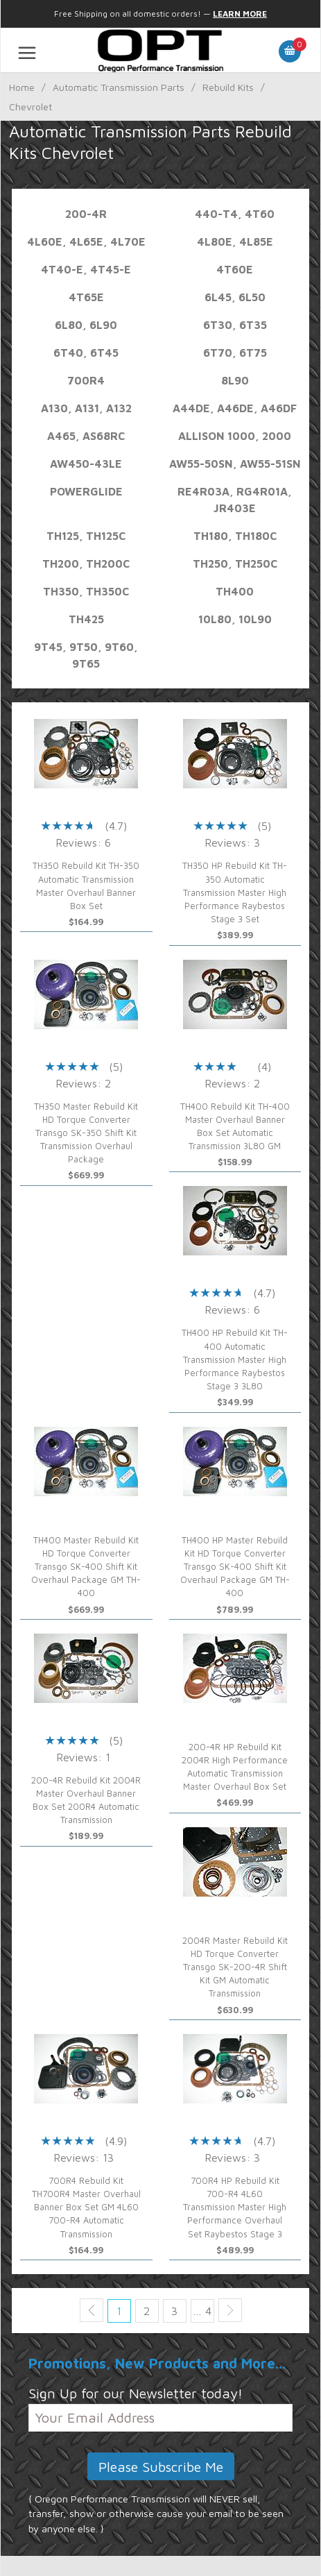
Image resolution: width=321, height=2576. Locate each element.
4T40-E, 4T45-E (86, 269)
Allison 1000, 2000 (234, 436)
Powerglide (86, 491)
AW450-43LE (86, 463)
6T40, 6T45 (86, 352)
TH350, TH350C (86, 591)
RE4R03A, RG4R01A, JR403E (234, 499)
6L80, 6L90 (86, 325)
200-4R (86, 213)
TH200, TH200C (86, 563)
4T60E (234, 269)
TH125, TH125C (85, 535)
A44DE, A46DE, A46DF (235, 408)
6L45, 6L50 (235, 297)
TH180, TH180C (235, 535)
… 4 (202, 2311)
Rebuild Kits (228, 87)
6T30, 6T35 (235, 325)
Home (22, 87)
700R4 (86, 380)
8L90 (235, 380)
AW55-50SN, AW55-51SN (235, 463)
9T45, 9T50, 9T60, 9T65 (86, 655)
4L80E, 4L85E (235, 241)
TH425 (86, 619)
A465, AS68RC (86, 436)
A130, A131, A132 (86, 408)
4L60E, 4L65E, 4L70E (86, 241)
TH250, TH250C (235, 563)
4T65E (86, 297)
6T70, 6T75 (235, 352)
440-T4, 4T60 (235, 213)
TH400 (235, 591)
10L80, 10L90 (235, 619)
